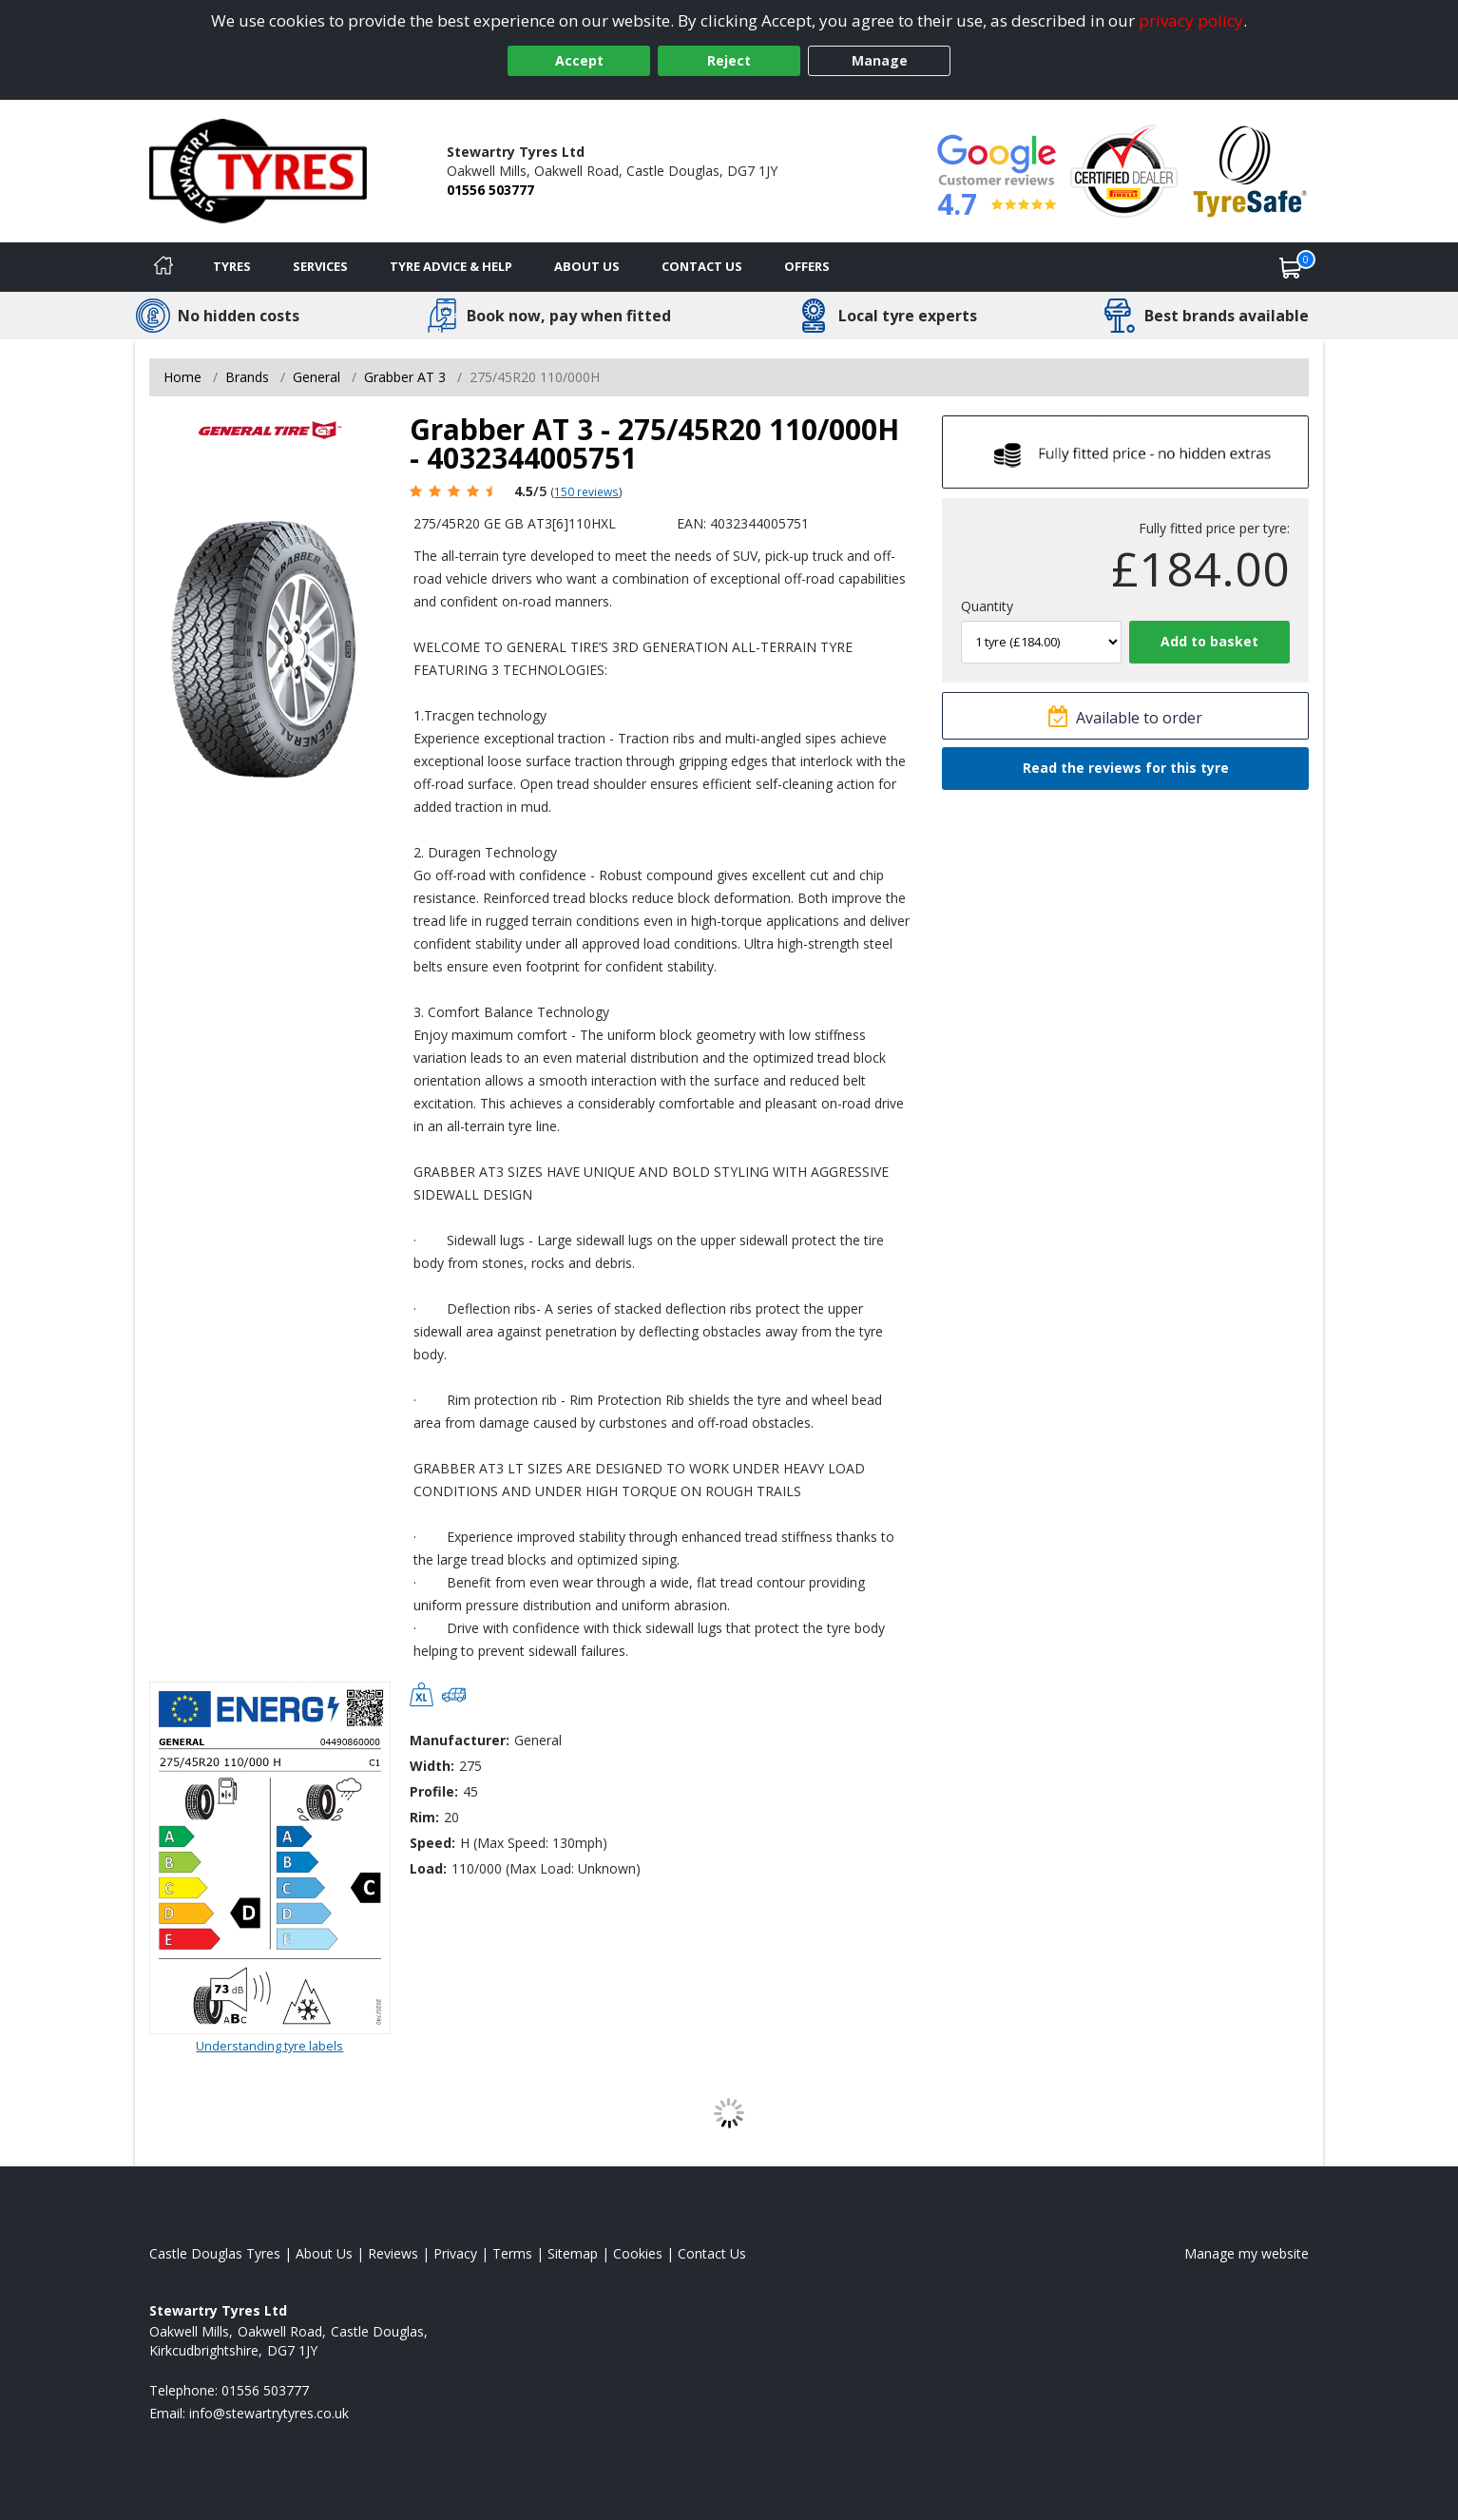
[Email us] (269, 2413)
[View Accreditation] (1124, 170)
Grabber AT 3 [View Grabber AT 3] (405, 377)
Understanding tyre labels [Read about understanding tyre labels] (269, 2045)
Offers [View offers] (807, 266)
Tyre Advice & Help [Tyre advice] (451, 266)
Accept (579, 60)
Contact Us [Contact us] (702, 266)
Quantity (987, 606)
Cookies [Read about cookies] (637, 2253)
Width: (432, 1766)
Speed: (432, 1843)
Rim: (424, 1817)
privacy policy (1191, 20)
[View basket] (1290, 267)
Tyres (232, 266)
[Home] (163, 267)
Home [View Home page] (182, 377)
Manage (880, 60)
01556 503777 (490, 190)
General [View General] (316, 377)
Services (320, 266)
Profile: (434, 1791)
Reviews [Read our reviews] (393, 2253)
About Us (587, 266)
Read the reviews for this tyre (1126, 768)
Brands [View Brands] (247, 377)
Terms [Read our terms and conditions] (512, 2253)
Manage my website (1246, 2253)
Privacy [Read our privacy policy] (455, 2253)
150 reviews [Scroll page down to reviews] (586, 491)
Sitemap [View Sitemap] (572, 2253)
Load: (428, 1868)
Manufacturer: (459, 1740)
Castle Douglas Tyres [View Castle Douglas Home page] (214, 2253)
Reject (729, 60)
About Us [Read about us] (324, 2253)
